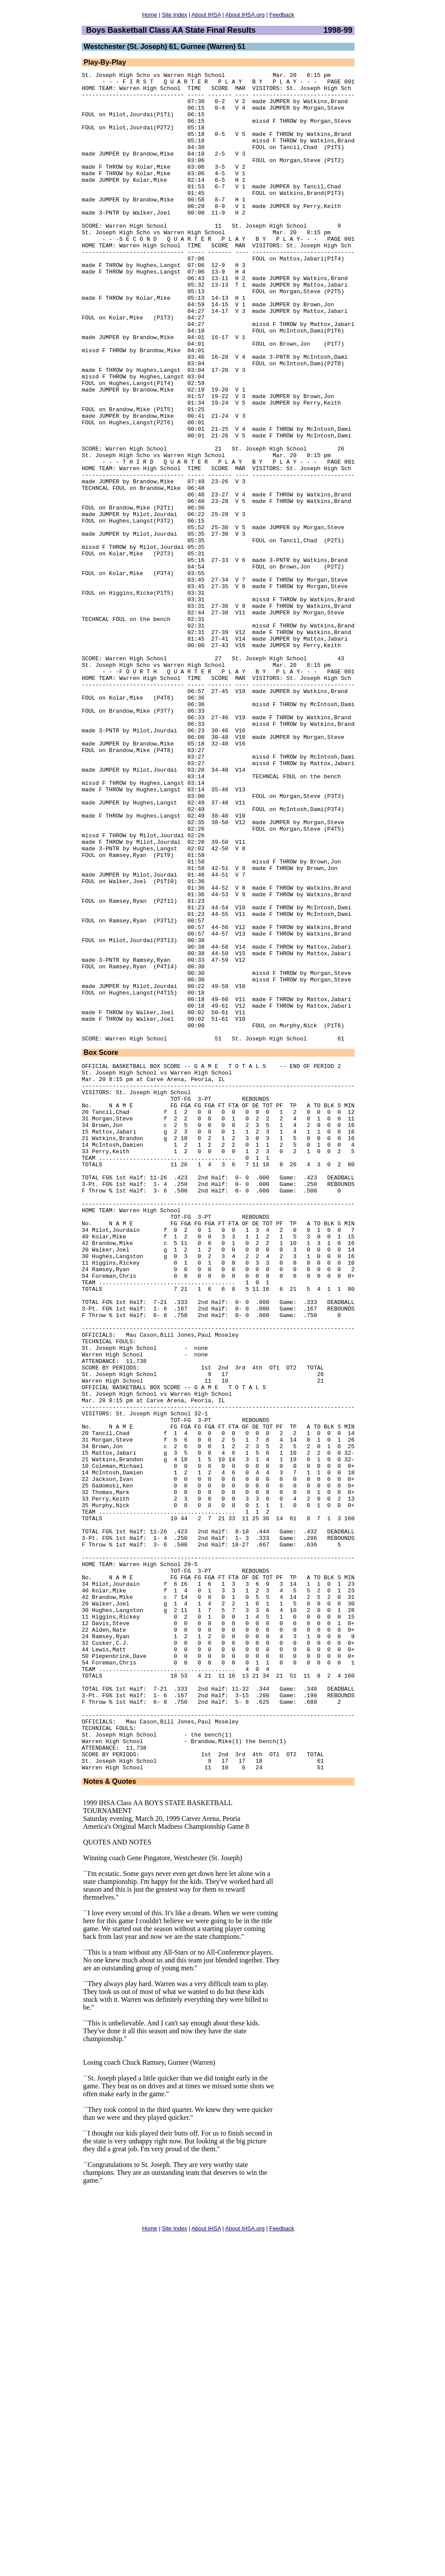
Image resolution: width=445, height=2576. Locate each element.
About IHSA (206, 14)
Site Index (174, 14)
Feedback (281, 14)
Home (149, 14)
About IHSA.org (244, 14)
